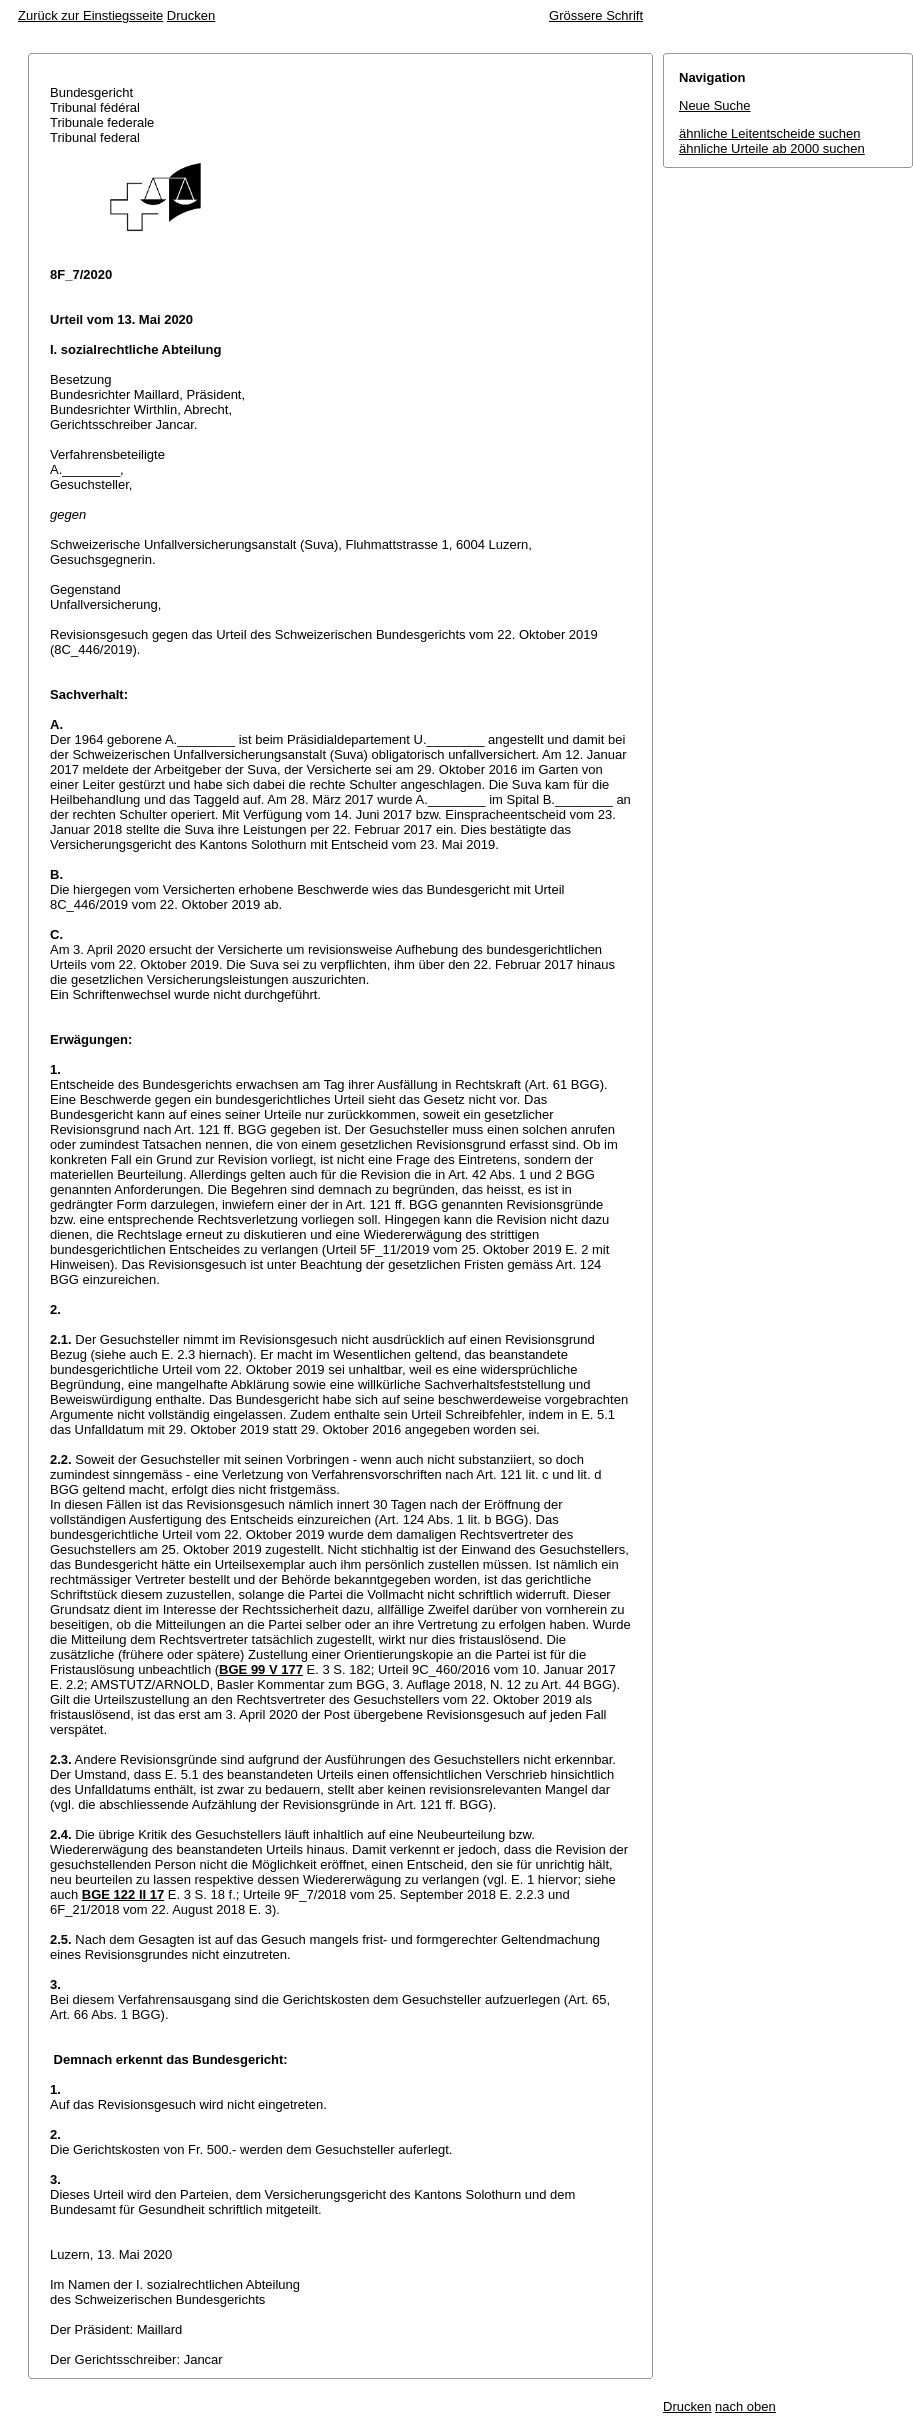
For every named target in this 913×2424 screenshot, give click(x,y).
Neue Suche (715, 105)
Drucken (191, 15)
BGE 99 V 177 (261, 1669)
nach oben (745, 2406)
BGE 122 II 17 (123, 1894)
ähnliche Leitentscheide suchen (769, 133)
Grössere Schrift (596, 15)
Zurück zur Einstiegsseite (90, 15)
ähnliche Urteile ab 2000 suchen (772, 148)
